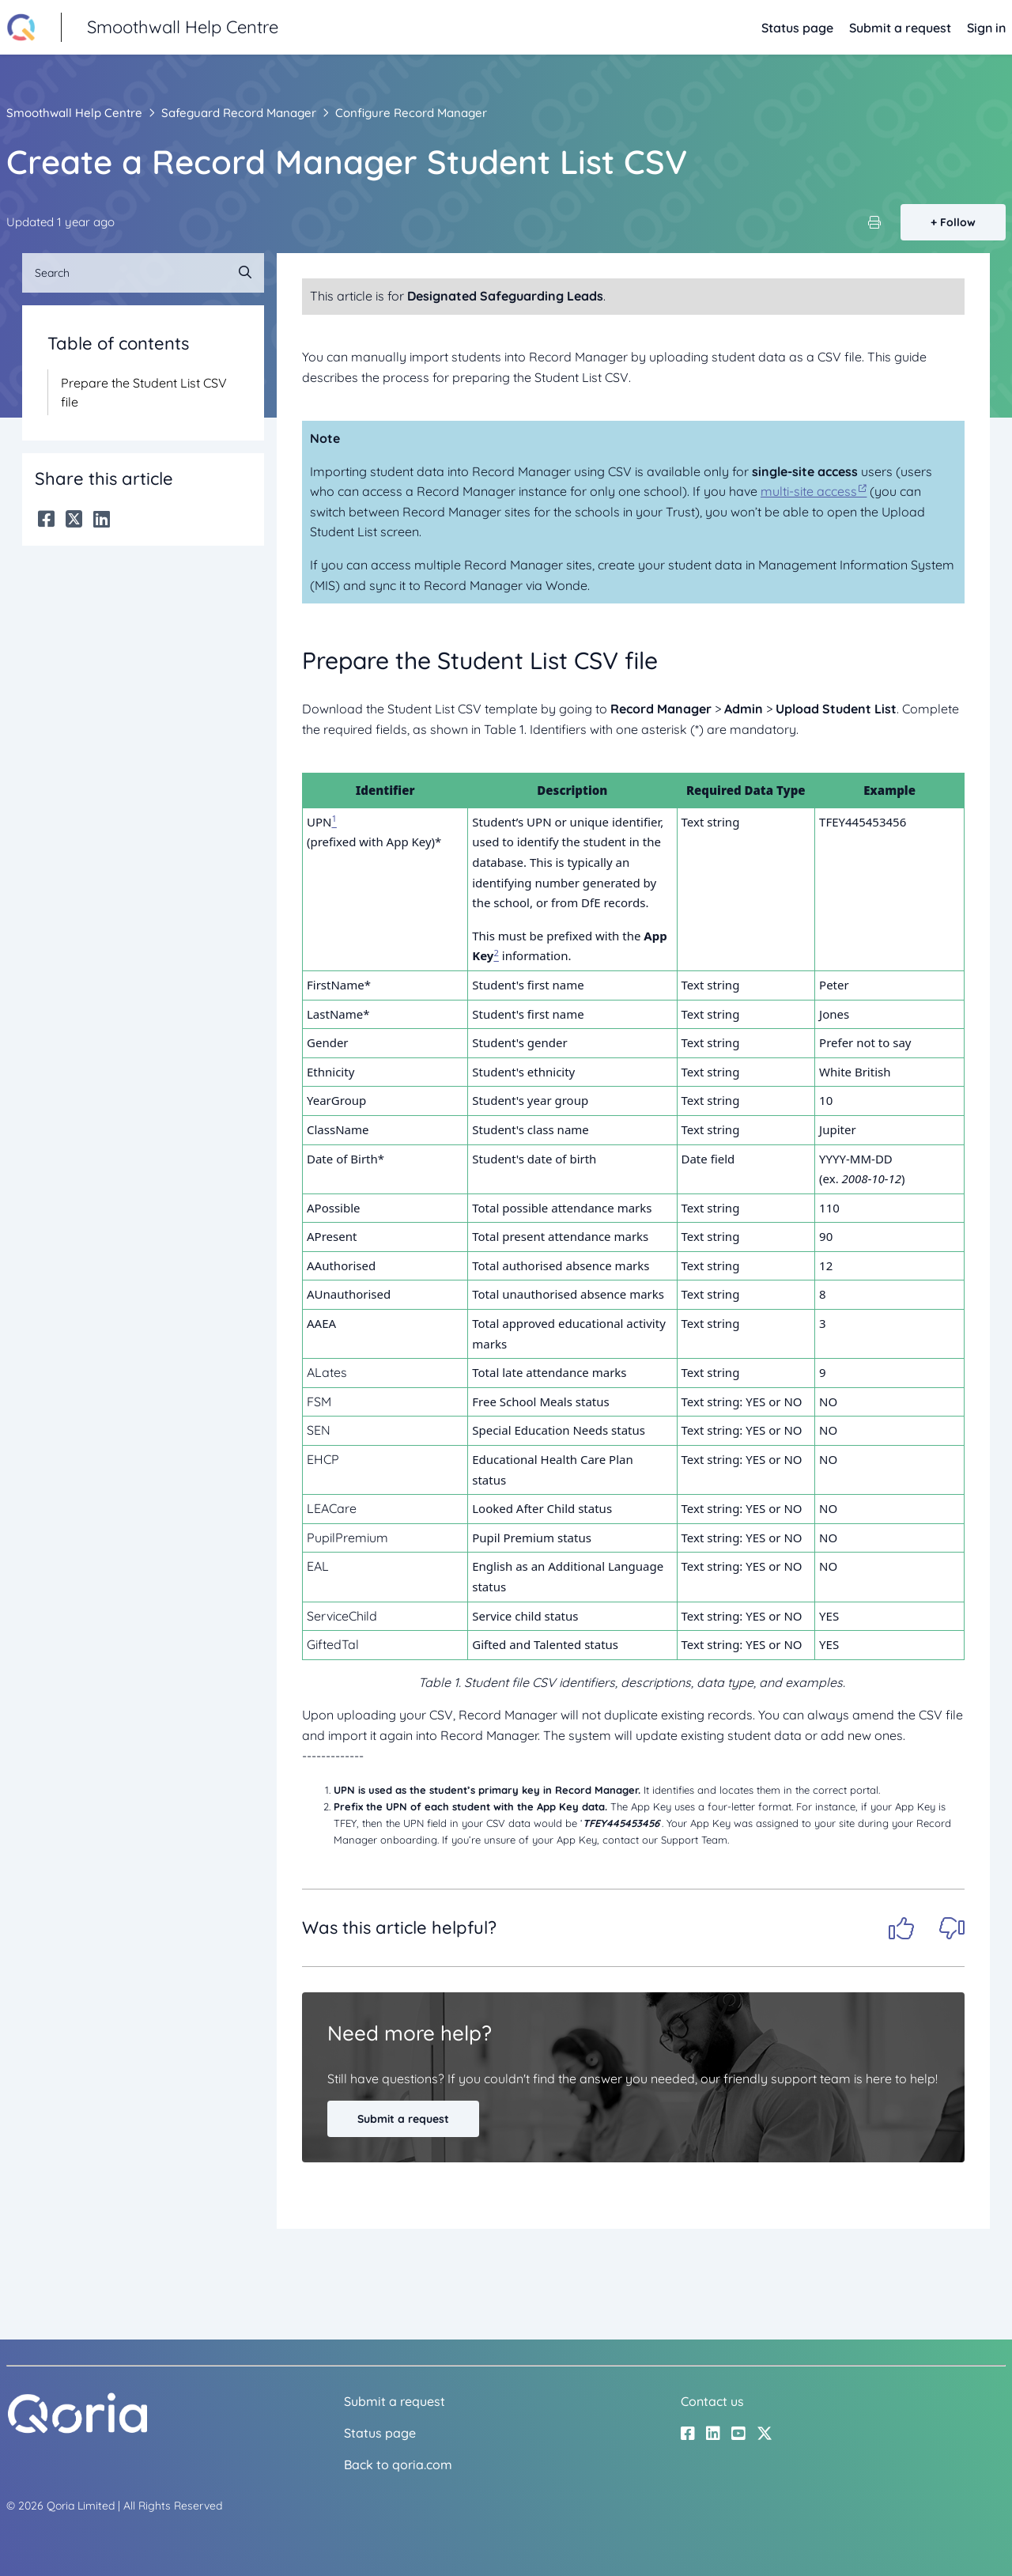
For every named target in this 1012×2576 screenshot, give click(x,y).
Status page (797, 28)
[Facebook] (46, 518)
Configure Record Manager (411, 113)
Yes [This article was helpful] (901, 1928)
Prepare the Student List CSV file (144, 392)
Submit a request (900, 28)
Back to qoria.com (398, 2464)
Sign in (986, 28)
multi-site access (809, 491)
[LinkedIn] (101, 518)
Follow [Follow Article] (958, 222)
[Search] (143, 273)
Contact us (712, 2401)
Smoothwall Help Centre (74, 113)
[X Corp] (74, 518)
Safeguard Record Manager (238, 113)
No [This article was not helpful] (952, 1928)
